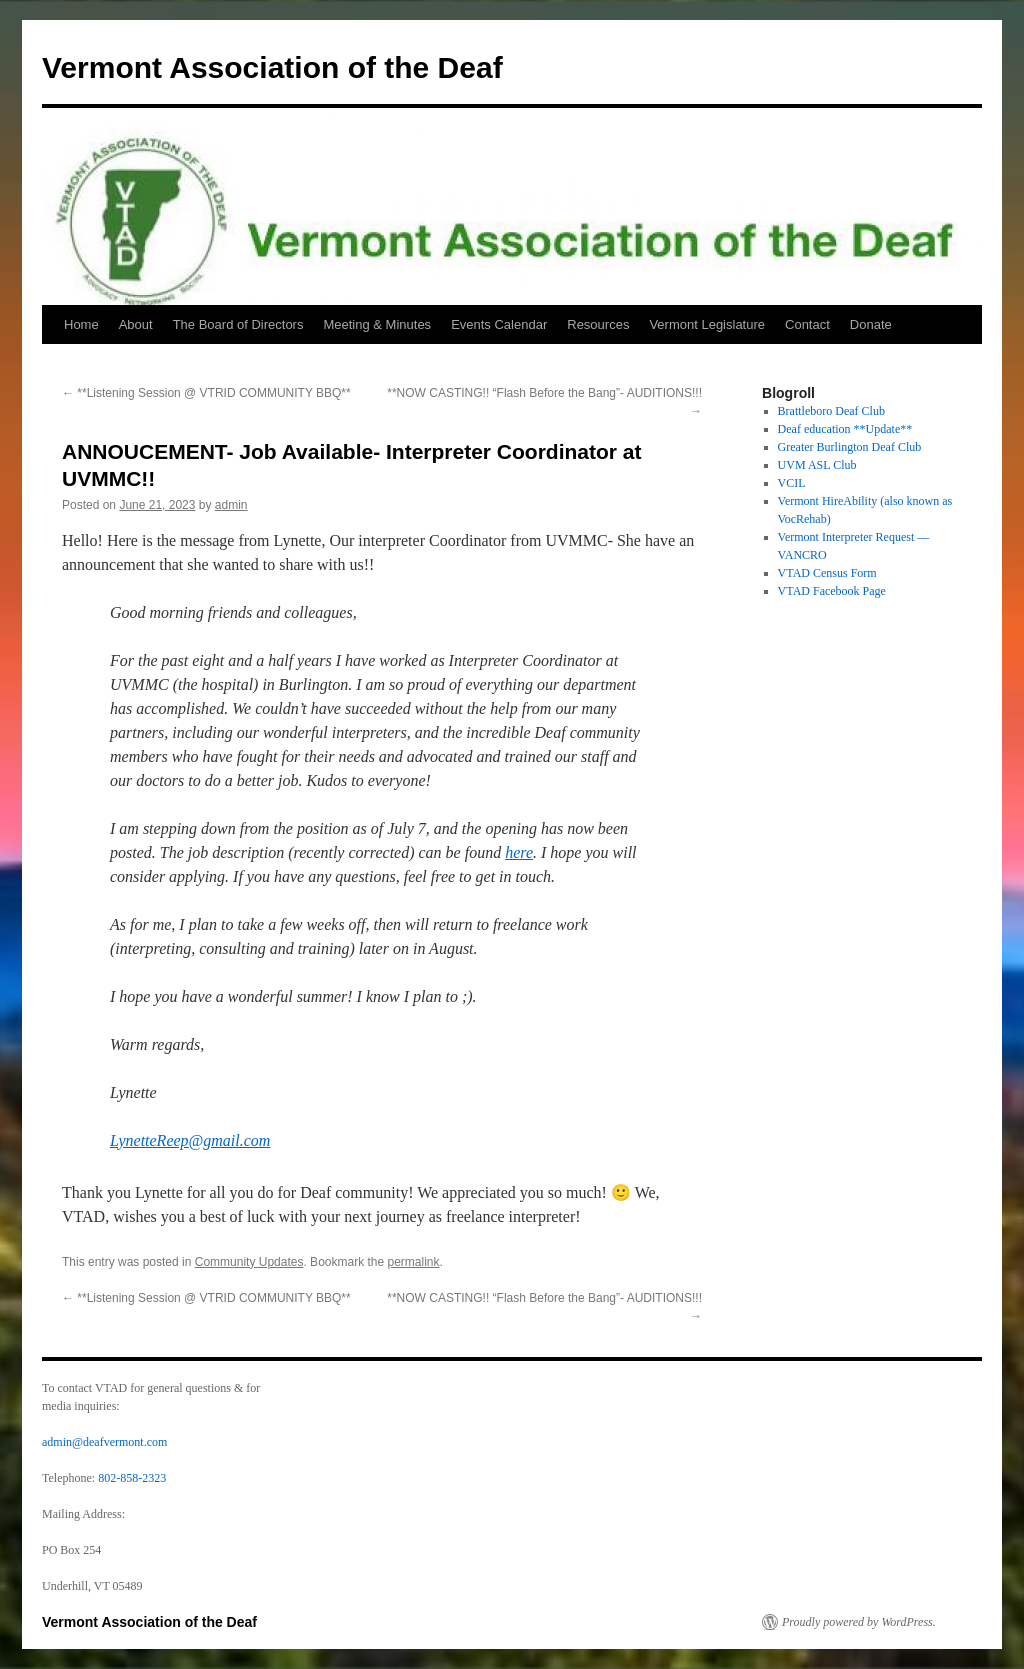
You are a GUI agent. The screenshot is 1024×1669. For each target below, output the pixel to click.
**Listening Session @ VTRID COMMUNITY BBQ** (206, 393)
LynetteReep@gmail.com (190, 1140)
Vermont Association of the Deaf (272, 67)
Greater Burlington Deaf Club (850, 447)
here (519, 852)
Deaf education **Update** (845, 429)
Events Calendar (499, 324)
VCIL (792, 483)
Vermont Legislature (707, 324)
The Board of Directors (238, 324)
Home (81, 324)
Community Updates (249, 1262)
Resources (598, 324)
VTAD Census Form (827, 573)
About (136, 324)
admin (231, 505)
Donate (871, 324)
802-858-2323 (132, 1478)
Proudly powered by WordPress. (859, 1622)
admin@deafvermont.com (104, 1442)
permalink (414, 1262)
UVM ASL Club (817, 465)
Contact (807, 324)
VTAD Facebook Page (832, 591)
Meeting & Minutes (377, 324)
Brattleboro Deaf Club (831, 411)
